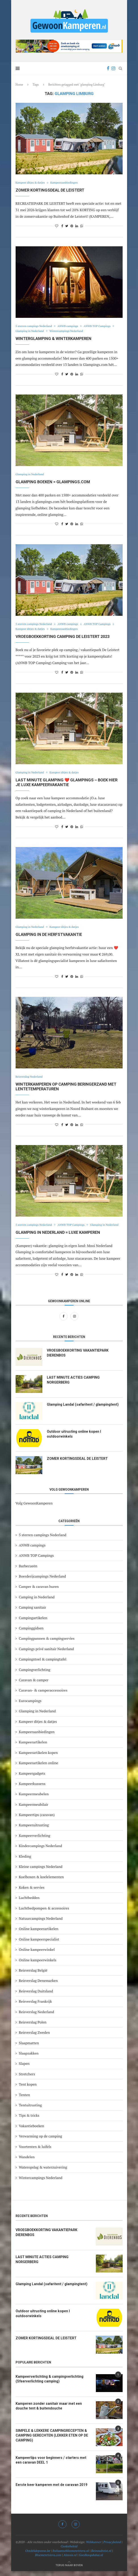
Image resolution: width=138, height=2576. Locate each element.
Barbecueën (28, 1570)
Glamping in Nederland (31, 331)
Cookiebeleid (69, 2551)
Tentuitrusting (30, 2110)
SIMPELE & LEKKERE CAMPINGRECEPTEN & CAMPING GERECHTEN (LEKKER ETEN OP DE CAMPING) (52, 2440)
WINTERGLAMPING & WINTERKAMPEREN (53, 338)
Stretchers (27, 2078)
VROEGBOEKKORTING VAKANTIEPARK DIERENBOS (78, 1357)
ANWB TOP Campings (101, 326)
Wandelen (27, 2161)
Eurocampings (30, 1705)
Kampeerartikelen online (38, 1767)
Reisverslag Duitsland (36, 1996)
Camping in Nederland (37, 1601)
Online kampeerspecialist (39, 1944)
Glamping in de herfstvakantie (49, 934)
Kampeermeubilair (33, 1809)
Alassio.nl (70, 2560)
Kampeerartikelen (33, 1747)
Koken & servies (32, 1892)
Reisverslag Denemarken (38, 1985)
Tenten (24, 2099)
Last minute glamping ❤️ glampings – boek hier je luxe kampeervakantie (66, 782)
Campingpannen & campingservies (47, 1643)
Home (19, 84)
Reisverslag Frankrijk (35, 2006)
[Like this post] (56, 226)
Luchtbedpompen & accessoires (44, 1913)
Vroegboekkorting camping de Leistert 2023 (62, 636)
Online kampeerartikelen (38, 1933)
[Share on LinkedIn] (76, 226)
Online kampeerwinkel (37, 1954)
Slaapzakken (29, 2058)
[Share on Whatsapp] (81, 226)
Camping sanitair (32, 1612)
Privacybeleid (112, 2547)
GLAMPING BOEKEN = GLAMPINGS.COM (53, 481)
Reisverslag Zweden (34, 2037)
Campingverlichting (34, 1674)
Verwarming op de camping (40, 2141)
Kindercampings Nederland (40, 1850)
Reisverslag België (33, 1975)
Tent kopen (28, 2089)
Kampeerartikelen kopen (38, 1757)
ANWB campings (70, 326)
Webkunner (93, 2547)
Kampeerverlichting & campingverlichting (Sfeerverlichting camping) (51, 2383)
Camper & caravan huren (39, 1591)
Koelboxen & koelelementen (41, 1881)
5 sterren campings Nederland (35, 326)
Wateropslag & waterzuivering (43, 2172)
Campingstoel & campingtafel (42, 1664)
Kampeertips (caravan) (37, 1819)
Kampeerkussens (32, 1788)
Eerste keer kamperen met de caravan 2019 (53, 2489)
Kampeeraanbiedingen (66, 183)
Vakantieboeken (31, 2130)
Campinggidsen (31, 1633)
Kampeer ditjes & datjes (31, 183)
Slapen (24, 2068)
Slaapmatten (29, 2047)
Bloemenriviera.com (48, 2560)
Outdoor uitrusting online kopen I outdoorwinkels (74, 1438)
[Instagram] (113, 68)
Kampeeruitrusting (34, 1829)
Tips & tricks (29, 2120)
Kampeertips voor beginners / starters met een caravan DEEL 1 (52, 2465)
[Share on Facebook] (62, 226)
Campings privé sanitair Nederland (46, 1653)
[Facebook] (108, 68)
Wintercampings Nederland (69, 331)
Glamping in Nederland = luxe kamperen (58, 1237)
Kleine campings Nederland (41, 1871)
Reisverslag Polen (33, 2027)
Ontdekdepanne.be (37, 2555)
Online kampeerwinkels (37, 1964)
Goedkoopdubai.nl (91, 2560)
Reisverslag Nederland (30, 1077)
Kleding (25, 1861)
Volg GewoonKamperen (34, 1508)
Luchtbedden (29, 1902)
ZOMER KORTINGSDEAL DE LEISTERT (50, 190)
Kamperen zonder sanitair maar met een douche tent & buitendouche (50, 2411)
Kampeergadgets (32, 1778)
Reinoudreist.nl (101, 2555)
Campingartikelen (33, 1622)
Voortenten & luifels (35, 2151)
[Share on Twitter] (66, 226)
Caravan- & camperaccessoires (43, 1695)
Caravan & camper (34, 1684)
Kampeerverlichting (34, 1840)
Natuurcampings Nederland (41, 1923)
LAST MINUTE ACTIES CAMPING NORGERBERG (74, 1384)
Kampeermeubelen (34, 1798)
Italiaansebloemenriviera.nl (70, 2555)
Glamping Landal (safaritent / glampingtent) (83, 1409)
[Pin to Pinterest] (71, 226)
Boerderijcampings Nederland (42, 1581)
